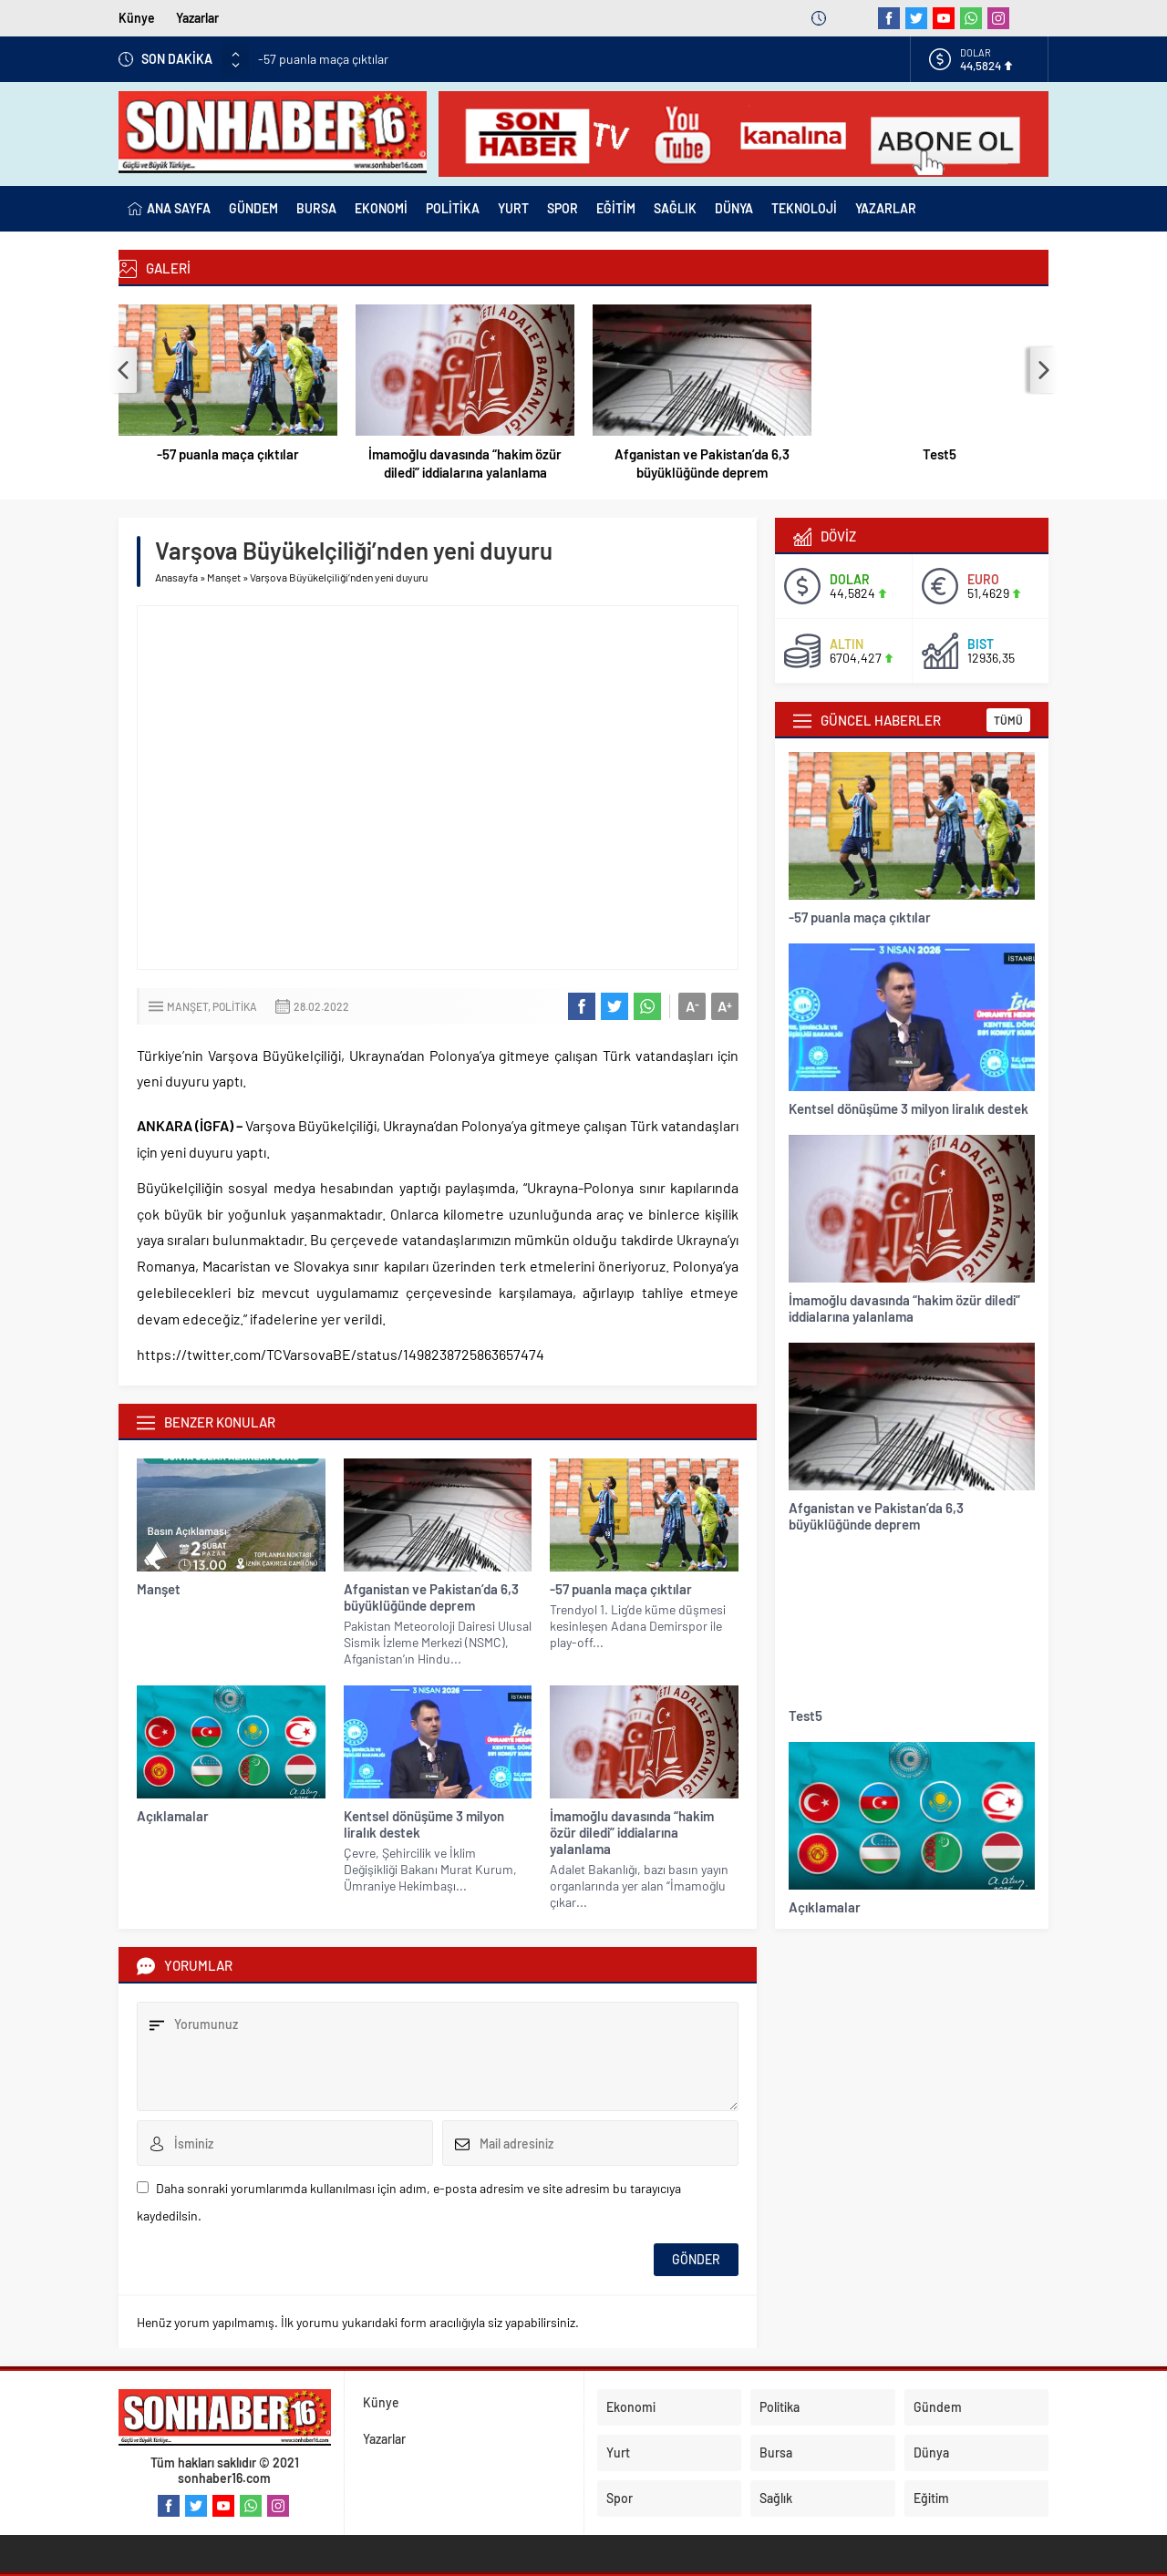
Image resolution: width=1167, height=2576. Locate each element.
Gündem (938, 2407)
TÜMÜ (1008, 720)
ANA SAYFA (169, 209)
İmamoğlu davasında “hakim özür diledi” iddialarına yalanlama (465, 463)
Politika (234, 1006)
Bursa (775, 2452)
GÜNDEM (253, 208)
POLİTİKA (453, 208)
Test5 (939, 454)
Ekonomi (631, 2407)
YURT (513, 208)
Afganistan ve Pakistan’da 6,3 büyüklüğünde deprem (702, 463)
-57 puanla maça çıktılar (323, 59)
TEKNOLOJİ (804, 208)
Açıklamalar (173, 1816)
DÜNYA (734, 208)
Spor (619, 2498)
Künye (137, 18)
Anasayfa (176, 577)
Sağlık (775, 2498)
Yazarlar (197, 18)
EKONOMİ (381, 208)
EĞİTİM (615, 208)
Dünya (931, 2452)
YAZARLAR (885, 208)
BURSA (316, 208)
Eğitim (931, 2498)
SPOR (562, 208)
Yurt (618, 2452)
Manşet (224, 577)
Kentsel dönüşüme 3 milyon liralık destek (424, 1824)
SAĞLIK (675, 208)
